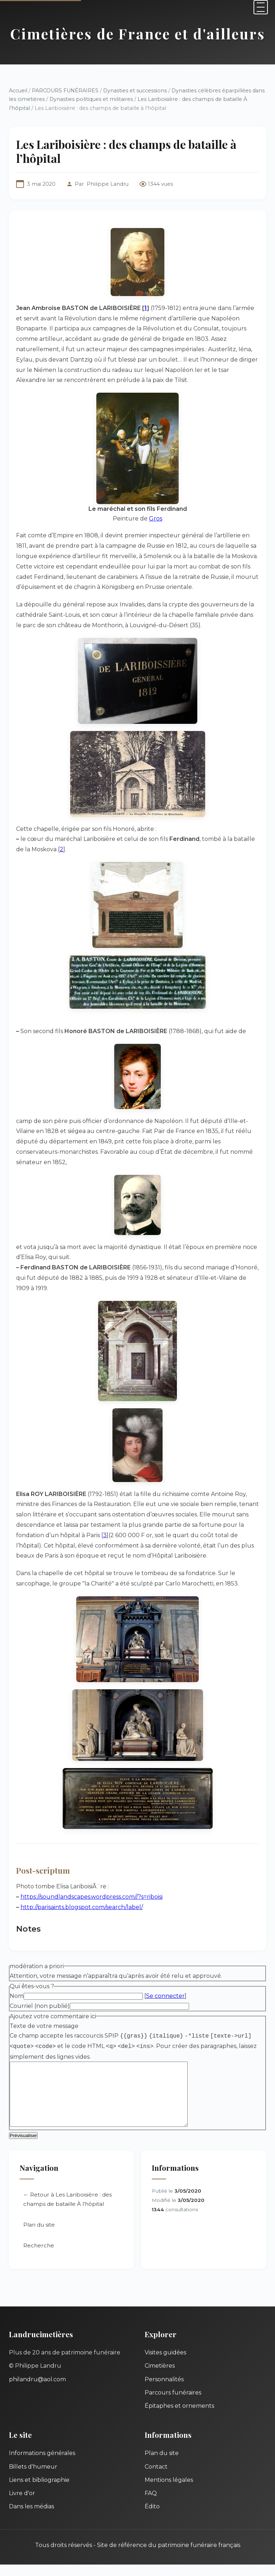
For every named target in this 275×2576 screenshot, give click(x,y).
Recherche (38, 2256)
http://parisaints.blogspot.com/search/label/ (81, 1907)
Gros (155, 518)
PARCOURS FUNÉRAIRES (66, 90)
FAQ (151, 2504)
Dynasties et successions (135, 90)
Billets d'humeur (33, 2478)
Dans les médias (31, 2517)
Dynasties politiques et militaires (91, 99)
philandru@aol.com (37, 2390)
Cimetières (160, 2377)
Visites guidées (165, 2363)
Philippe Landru (108, 184)
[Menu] (261, 7)
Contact (156, 2478)
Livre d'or (22, 2504)
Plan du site (39, 2236)
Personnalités (164, 2390)
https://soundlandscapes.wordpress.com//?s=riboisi (91, 1896)
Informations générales (42, 2464)
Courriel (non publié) (40, 2006)
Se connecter (165, 1995)
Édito (152, 2517)
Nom (17, 1995)
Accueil (18, 90)
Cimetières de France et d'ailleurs (137, 33)
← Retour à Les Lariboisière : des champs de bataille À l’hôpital (67, 2211)
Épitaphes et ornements (179, 2417)
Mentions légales (169, 2491)
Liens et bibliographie (39, 2491)
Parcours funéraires (173, 2404)
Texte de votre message (44, 2026)
